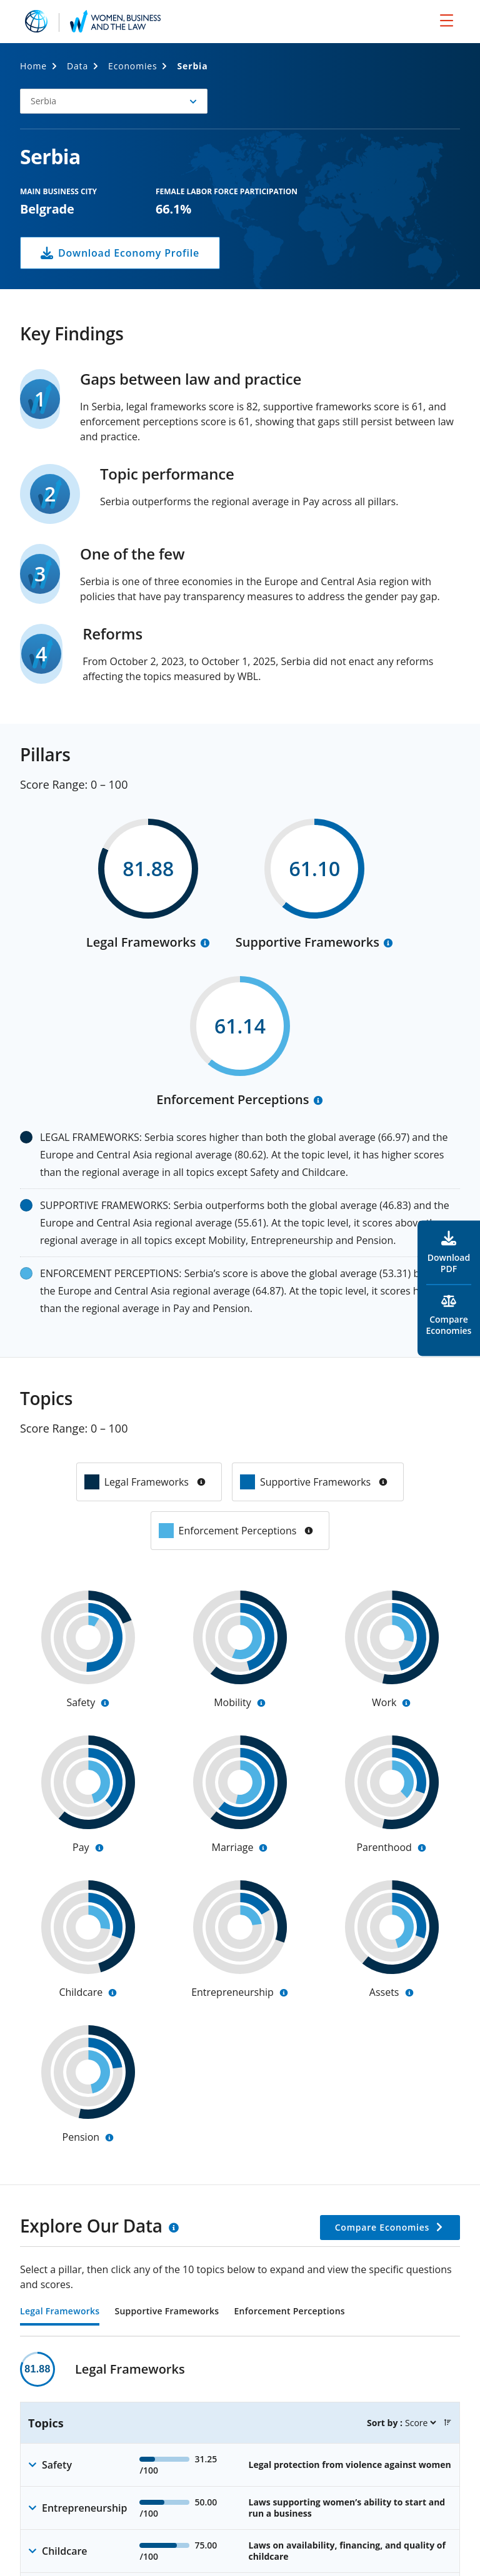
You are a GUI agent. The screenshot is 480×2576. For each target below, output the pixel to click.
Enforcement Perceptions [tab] (289, 2312)
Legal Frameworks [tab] (59, 2312)
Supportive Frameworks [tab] (166, 2312)
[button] (114, 101)
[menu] (446, 20)
